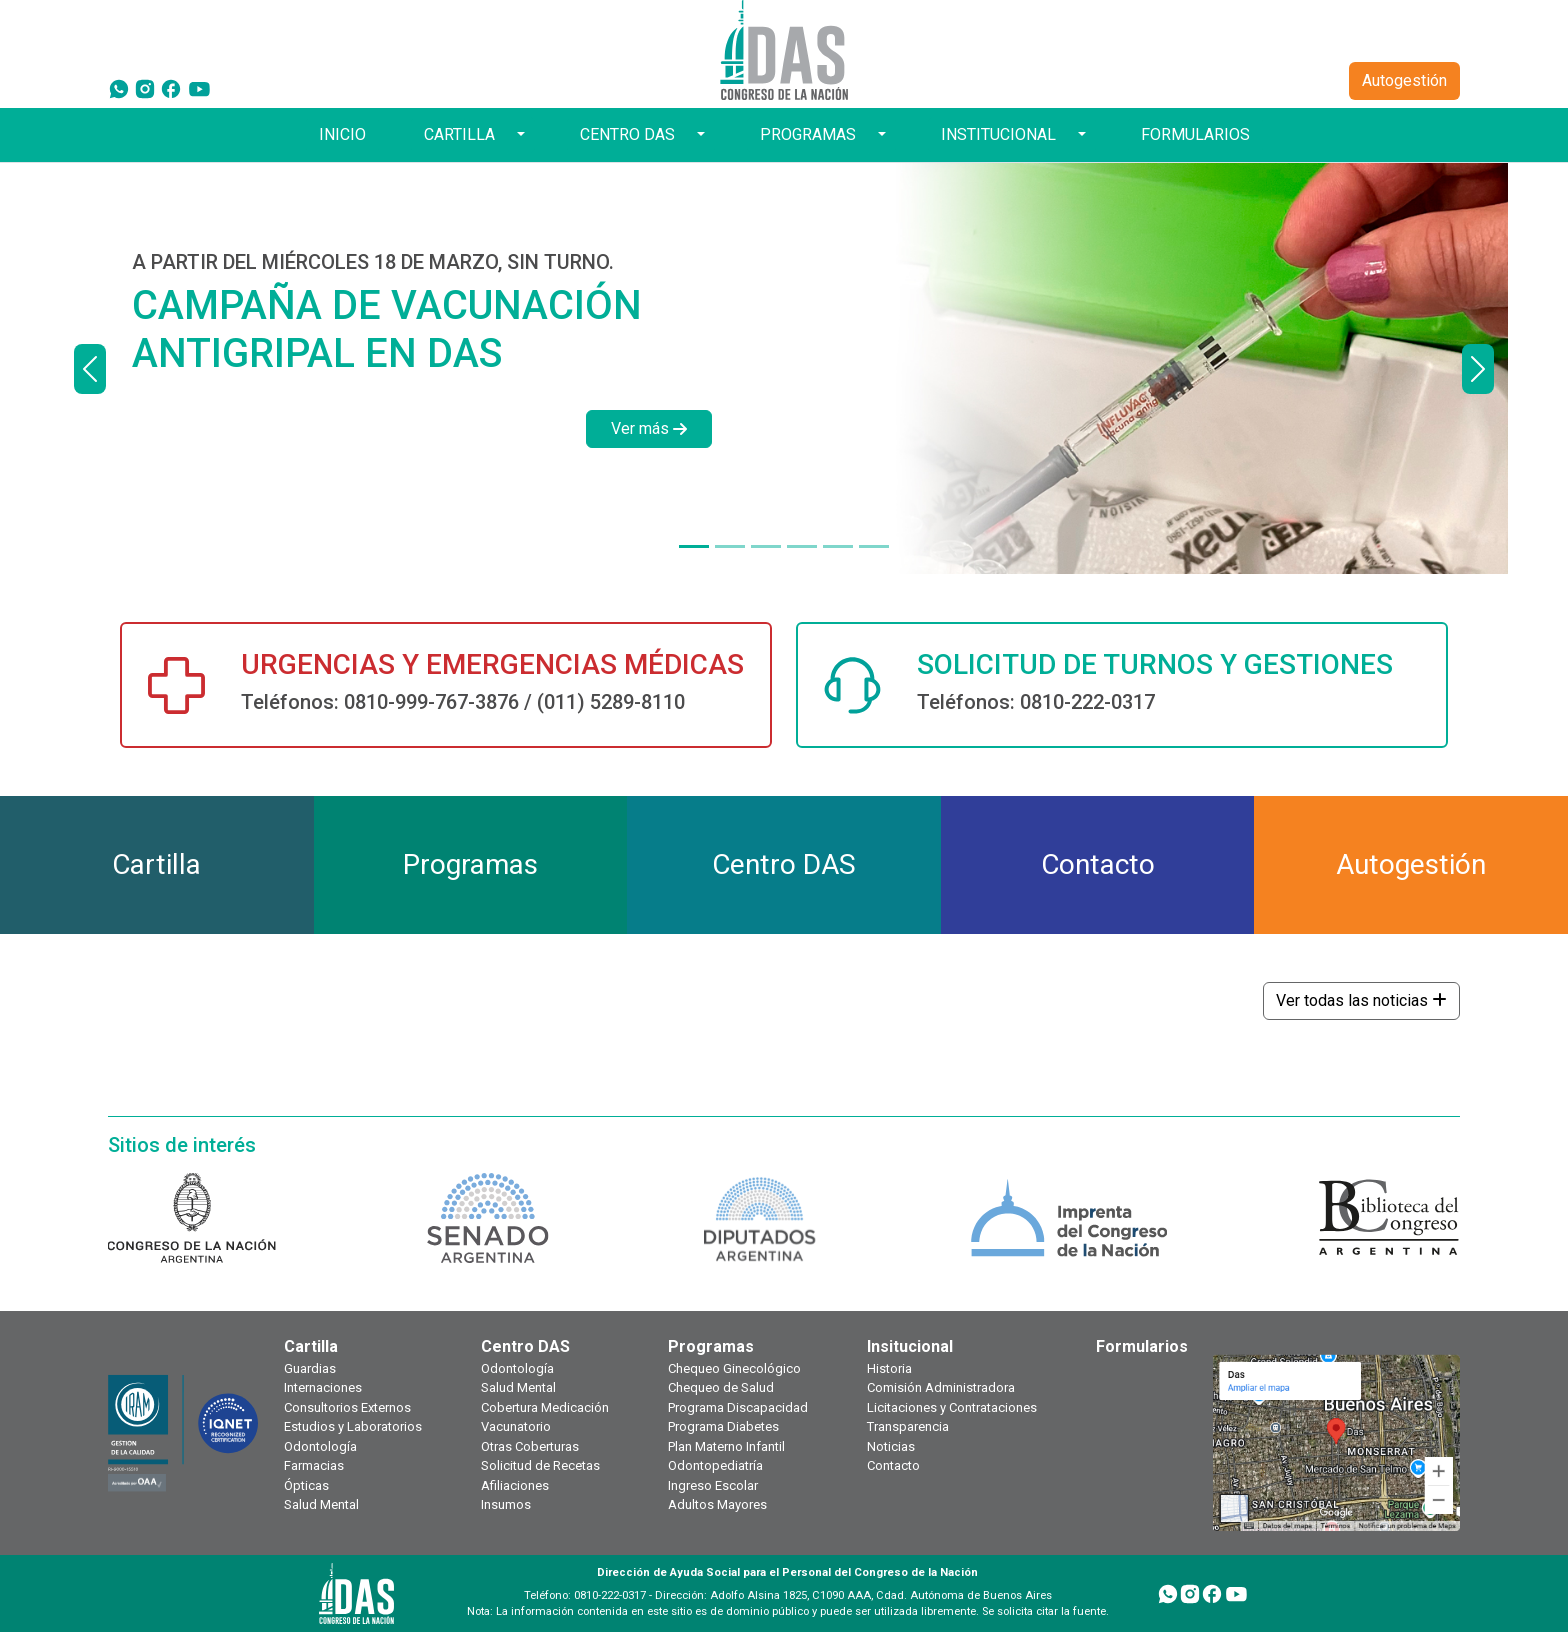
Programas (711, 1346)
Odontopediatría (715, 1465)
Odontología (320, 1446)
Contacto (893, 1465)
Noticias (891, 1446)
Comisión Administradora (941, 1387)
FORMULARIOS (1195, 134)
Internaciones (323, 1387)
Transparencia (908, 1426)
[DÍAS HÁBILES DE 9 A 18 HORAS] (766, 546)
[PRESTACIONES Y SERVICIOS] (838, 546)
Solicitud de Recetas (540, 1465)
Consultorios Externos (347, 1407)
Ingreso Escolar (713, 1485)
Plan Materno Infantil (726, 1446)
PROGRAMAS (808, 134)
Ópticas (306, 1485)
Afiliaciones (515, 1485)
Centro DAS (525, 1346)
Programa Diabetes (723, 1426)
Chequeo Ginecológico (734, 1368)
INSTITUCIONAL (998, 134)
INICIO (342, 134)
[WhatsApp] (119, 88)
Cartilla (311, 1346)
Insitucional (910, 1346)
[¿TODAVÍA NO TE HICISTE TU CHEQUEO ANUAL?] (802, 546)
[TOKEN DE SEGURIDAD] (874, 546)
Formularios (1142, 1346)
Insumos (506, 1504)
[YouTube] (199, 88)
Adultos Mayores (717, 1504)
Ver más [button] (649, 428)
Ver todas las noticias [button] (1361, 1000)
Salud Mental (321, 1504)
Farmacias (314, 1465)
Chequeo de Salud (721, 1387)
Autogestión (1404, 80)
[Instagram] (145, 88)
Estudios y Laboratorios (353, 1426)
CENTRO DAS (627, 134)
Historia (889, 1368)
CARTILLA (459, 134)
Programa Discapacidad (738, 1407)
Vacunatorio (516, 1426)
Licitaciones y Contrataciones (952, 1407)
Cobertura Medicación (545, 1407)
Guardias (310, 1368)
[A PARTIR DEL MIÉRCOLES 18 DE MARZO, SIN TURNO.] (694, 546)
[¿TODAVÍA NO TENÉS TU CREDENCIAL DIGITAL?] (730, 546)
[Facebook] (171, 88)
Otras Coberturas (530, 1446)
